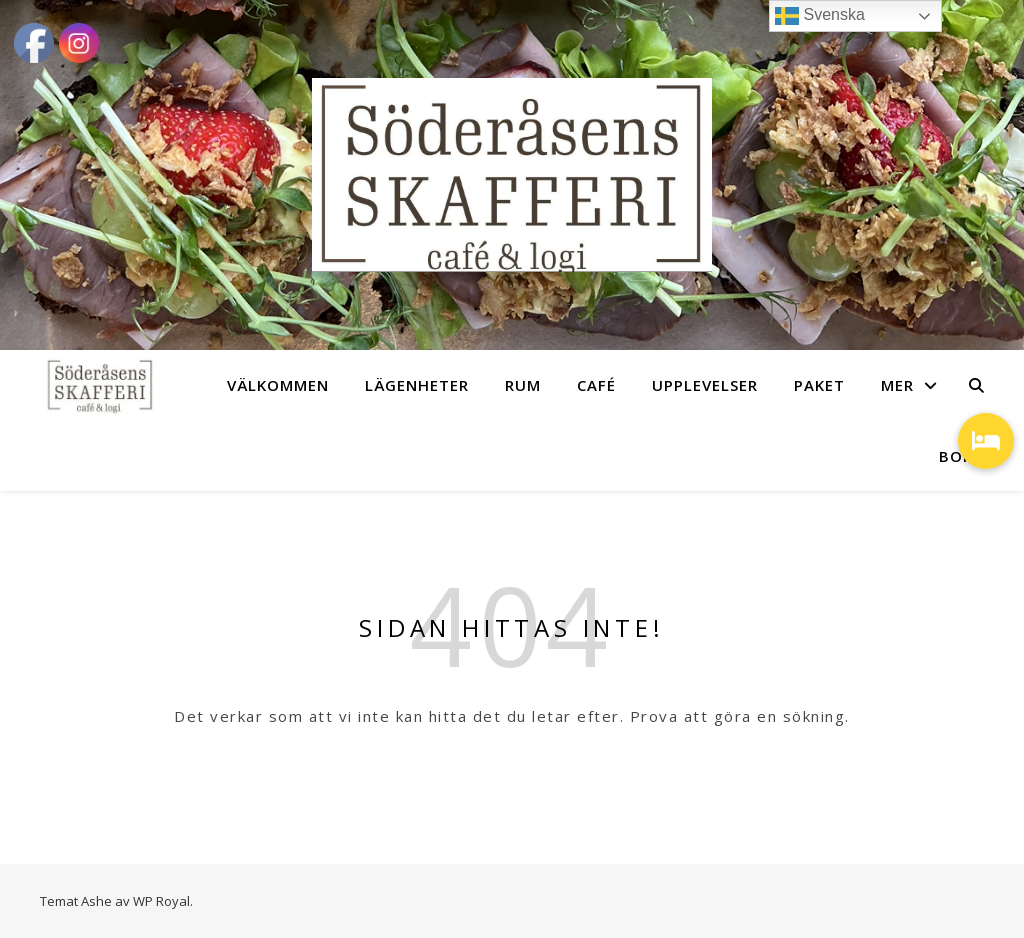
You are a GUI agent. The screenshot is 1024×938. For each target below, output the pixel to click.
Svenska (820, 16)
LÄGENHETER (417, 385)
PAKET (819, 385)
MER (897, 385)
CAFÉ (596, 385)
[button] (986, 441)
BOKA (961, 456)
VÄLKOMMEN (278, 385)
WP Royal (161, 901)
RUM (523, 385)
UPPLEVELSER (705, 385)
